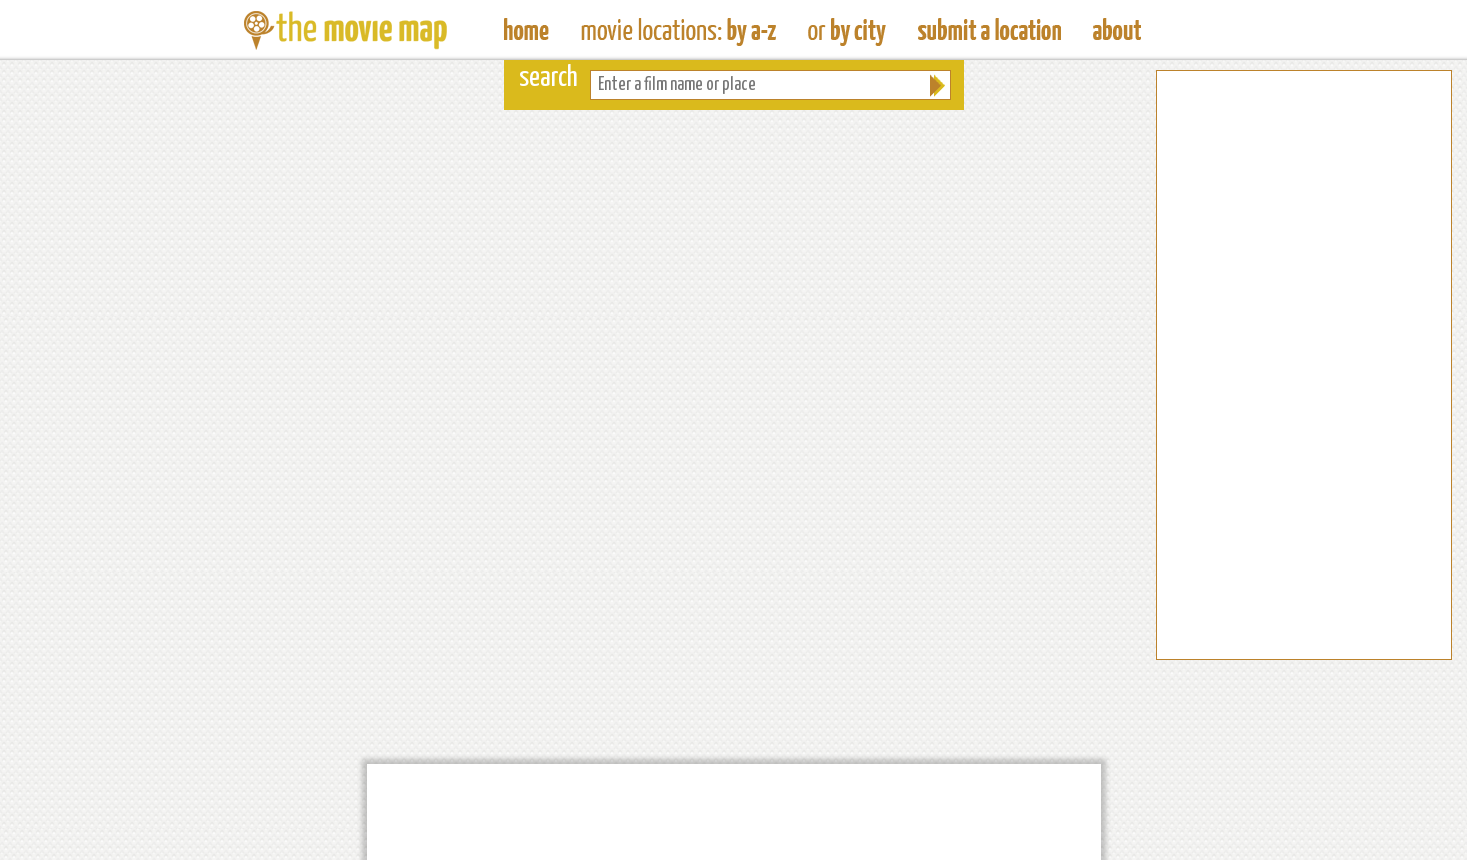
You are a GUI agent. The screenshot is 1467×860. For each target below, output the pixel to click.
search (548, 78)
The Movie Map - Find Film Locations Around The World (526, 30)
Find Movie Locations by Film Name (678, 30)
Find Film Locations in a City (847, 30)
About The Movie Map (1117, 30)
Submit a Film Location (989, 30)
